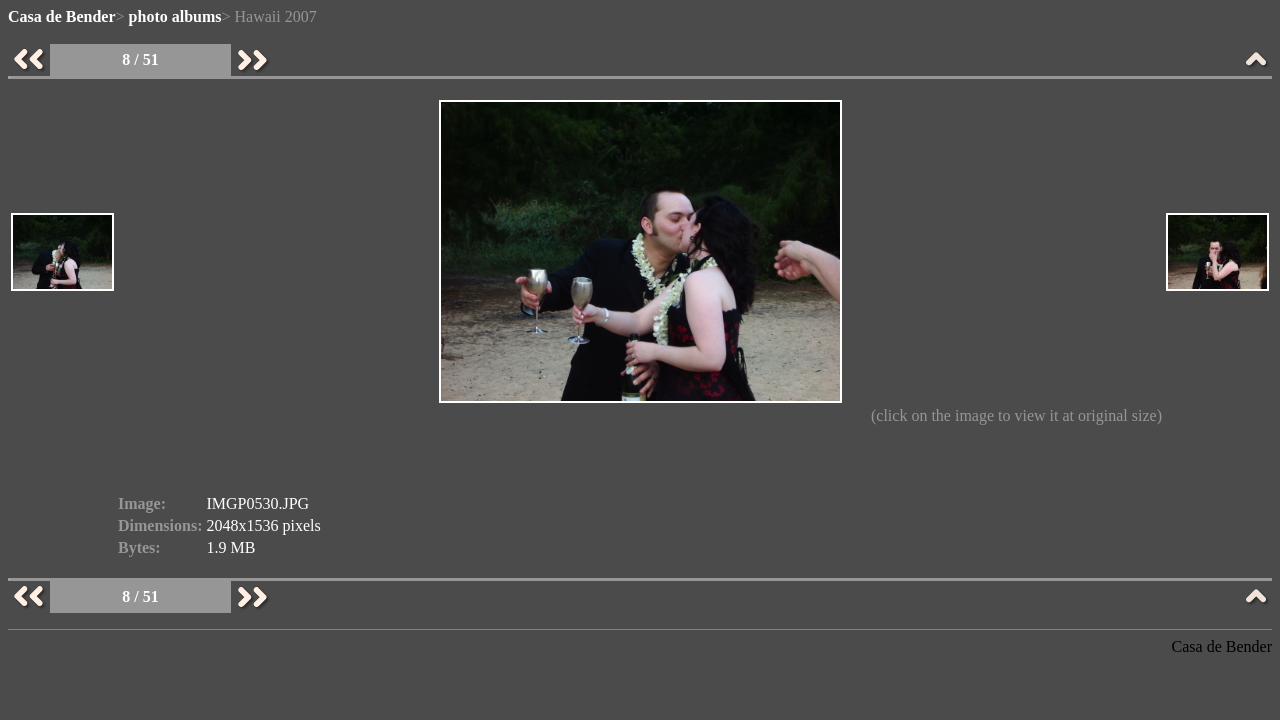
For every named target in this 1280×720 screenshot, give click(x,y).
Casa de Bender (62, 16)
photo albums (175, 16)
